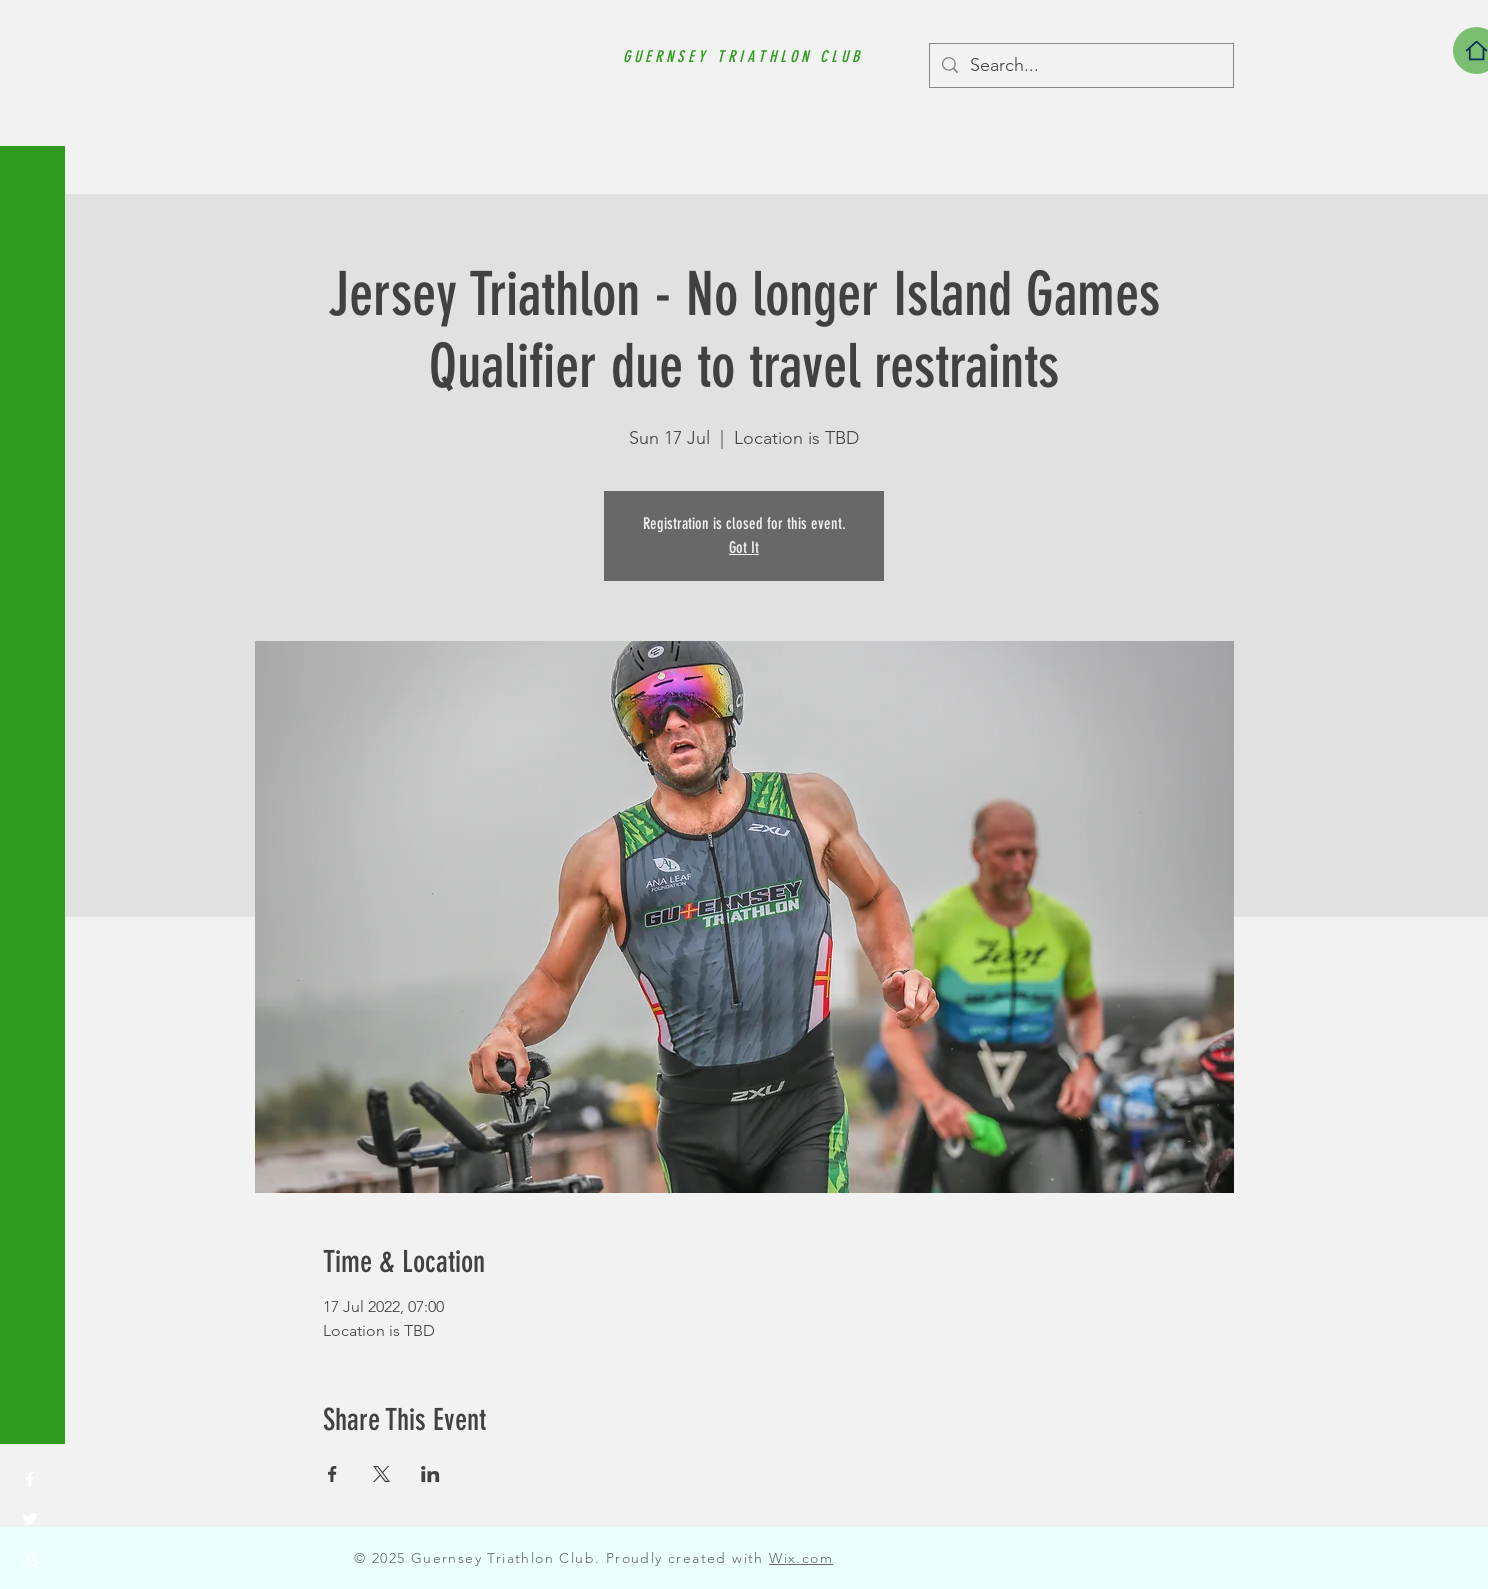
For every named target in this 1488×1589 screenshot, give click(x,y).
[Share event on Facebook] (332, 1474)
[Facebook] (30, 1479)
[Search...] (1080, 65)
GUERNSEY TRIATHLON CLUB (743, 56)
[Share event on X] (381, 1474)
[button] (34, 29)
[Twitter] (30, 1519)
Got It (744, 547)
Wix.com (801, 1558)
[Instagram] (30, 1559)
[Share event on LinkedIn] (430, 1474)
